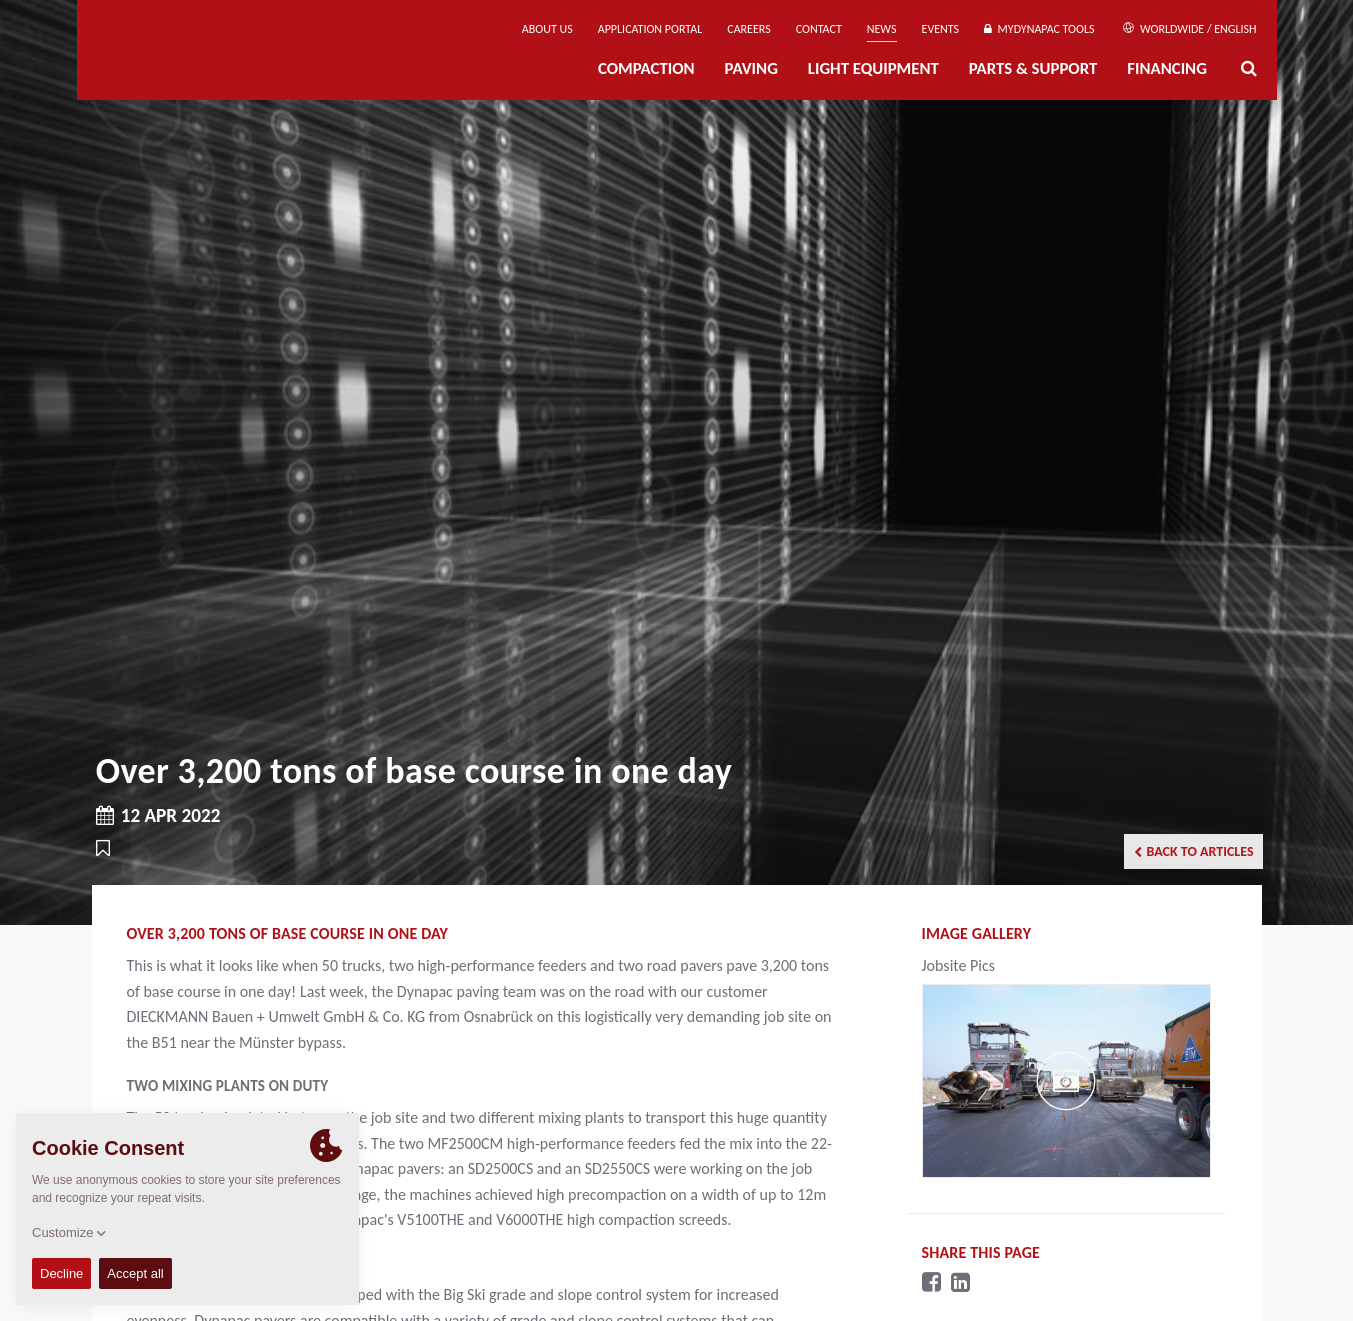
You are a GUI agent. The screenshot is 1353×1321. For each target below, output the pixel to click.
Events (941, 29)
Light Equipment (873, 68)
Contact (819, 29)
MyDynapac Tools (1039, 29)
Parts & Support (1033, 68)
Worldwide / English (1189, 29)
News (882, 29)
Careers (748, 29)
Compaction (646, 68)
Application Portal (650, 29)
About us (547, 29)
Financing (1167, 68)
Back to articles (1194, 851)
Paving (751, 68)
